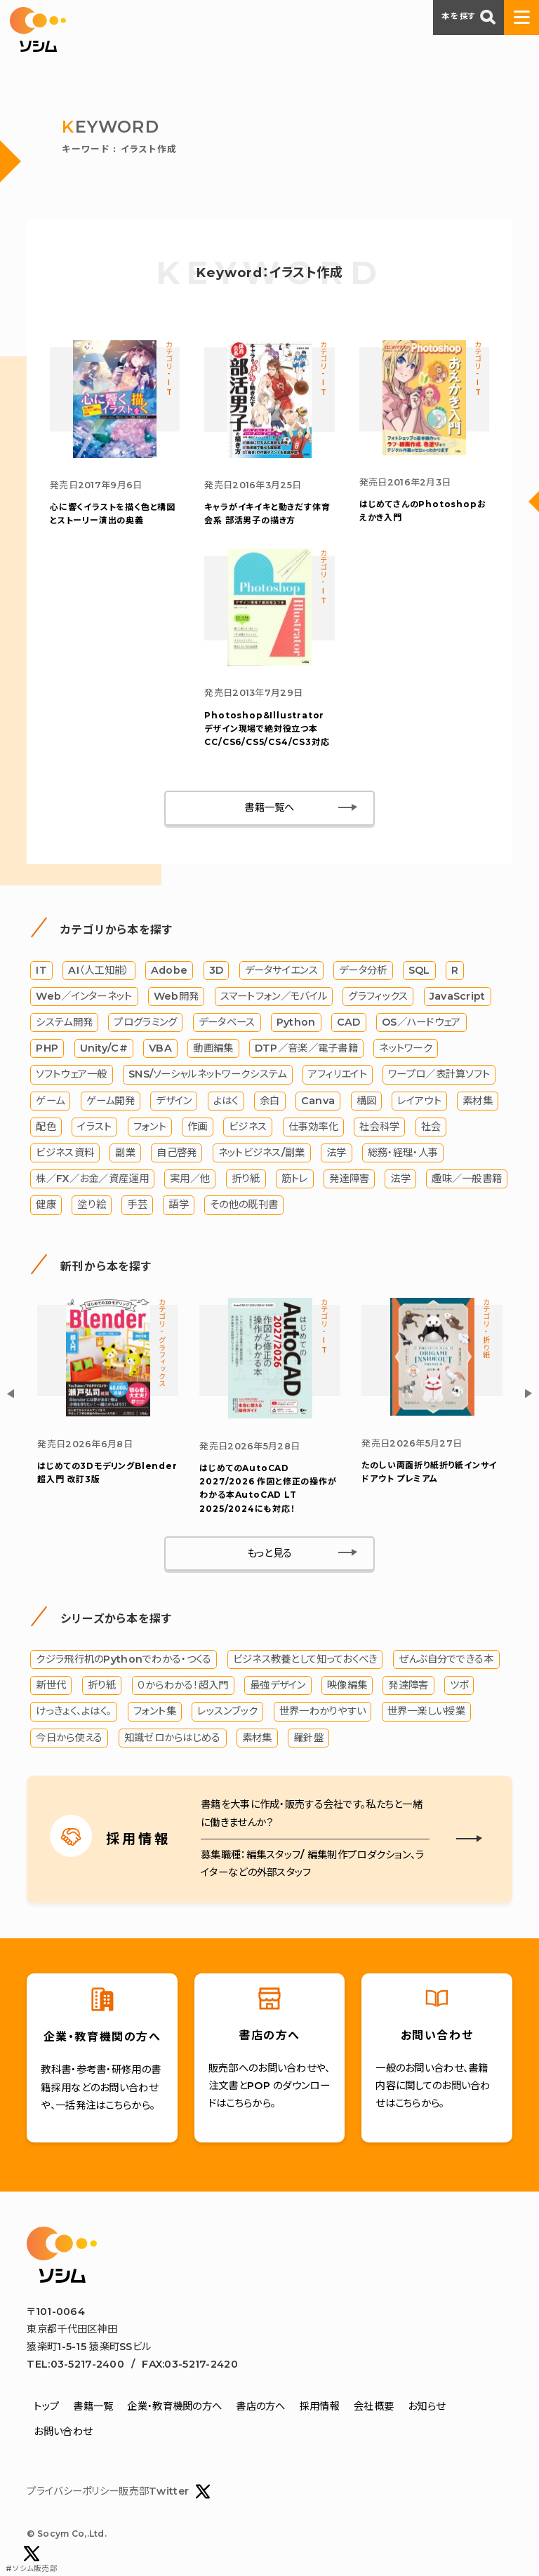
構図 (367, 1102)
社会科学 (379, 1128)
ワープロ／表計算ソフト (439, 1076)
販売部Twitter (165, 2493)
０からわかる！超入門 (183, 1687)
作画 (197, 1128)
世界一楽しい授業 (426, 1713)
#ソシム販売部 (32, 2559)
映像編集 (347, 1687)
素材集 (478, 1102)
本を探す (468, 17)
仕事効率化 (313, 1128)
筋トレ (294, 1180)
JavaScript (458, 997)
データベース (227, 1024)
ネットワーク (405, 1050)
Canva (318, 1102)
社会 (431, 1128)
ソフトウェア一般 (71, 1076)
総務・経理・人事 (403, 1154)
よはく (226, 1102)
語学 (178, 1206)
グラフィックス (378, 997)
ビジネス (248, 1128)
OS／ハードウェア (421, 1024)
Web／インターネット (84, 997)
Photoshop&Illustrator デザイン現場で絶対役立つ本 (266, 728)
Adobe (169, 971)
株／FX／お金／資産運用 (92, 1180)
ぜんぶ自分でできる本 (446, 1661)
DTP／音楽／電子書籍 (306, 1050)
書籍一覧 (93, 2408)
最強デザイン (278, 1687)
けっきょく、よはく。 (74, 1713)
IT (41, 971)
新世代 (51, 1687)
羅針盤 (308, 1739)
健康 (46, 1206)
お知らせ (426, 2408)
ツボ (459, 1687)
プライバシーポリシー (73, 2493)
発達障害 (349, 1180)
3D (216, 971)
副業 (125, 1154)
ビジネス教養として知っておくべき (305, 1661)
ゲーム (50, 1102)
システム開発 (64, 1024)
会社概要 (374, 2408)
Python (296, 1024)
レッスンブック (227, 1713)
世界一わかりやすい (322, 1713)
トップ (46, 2408)
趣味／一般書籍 (467, 1180)
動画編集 (213, 1050)
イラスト (94, 1128)
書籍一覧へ (269, 809)
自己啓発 (177, 1154)
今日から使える (69, 1739)
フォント (149, 1128)
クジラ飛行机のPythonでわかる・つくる (123, 1661)
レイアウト (419, 1102)
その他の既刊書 (244, 1206)
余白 (270, 1102)
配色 (46, 1128)
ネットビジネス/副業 (261, 1154)
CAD (349, 1024)
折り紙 (246, 1180)
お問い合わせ (63, 2433)
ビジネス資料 (65, 1154)
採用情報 (320, 2408)
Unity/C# (104, 1050)
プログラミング (145, 1024)
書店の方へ (260, 2408)
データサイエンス (281, 971)
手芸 (137, 1206)
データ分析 (363, 971)
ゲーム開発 (110, 1102)
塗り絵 (91, 1206)
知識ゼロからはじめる (172, 1739)
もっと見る (269, 1555)
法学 (336, 1154)
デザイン (174, 1102)
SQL (419, 971)
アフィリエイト (337, 1076)
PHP (47, 1050)
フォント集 (154, 1713)
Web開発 (176, 997)
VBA (160, 1050)
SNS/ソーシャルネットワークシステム (207, 1076)
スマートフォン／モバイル (273, 997)
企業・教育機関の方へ (174, 2408)
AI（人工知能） (98, 971)
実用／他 (190, 1180)
